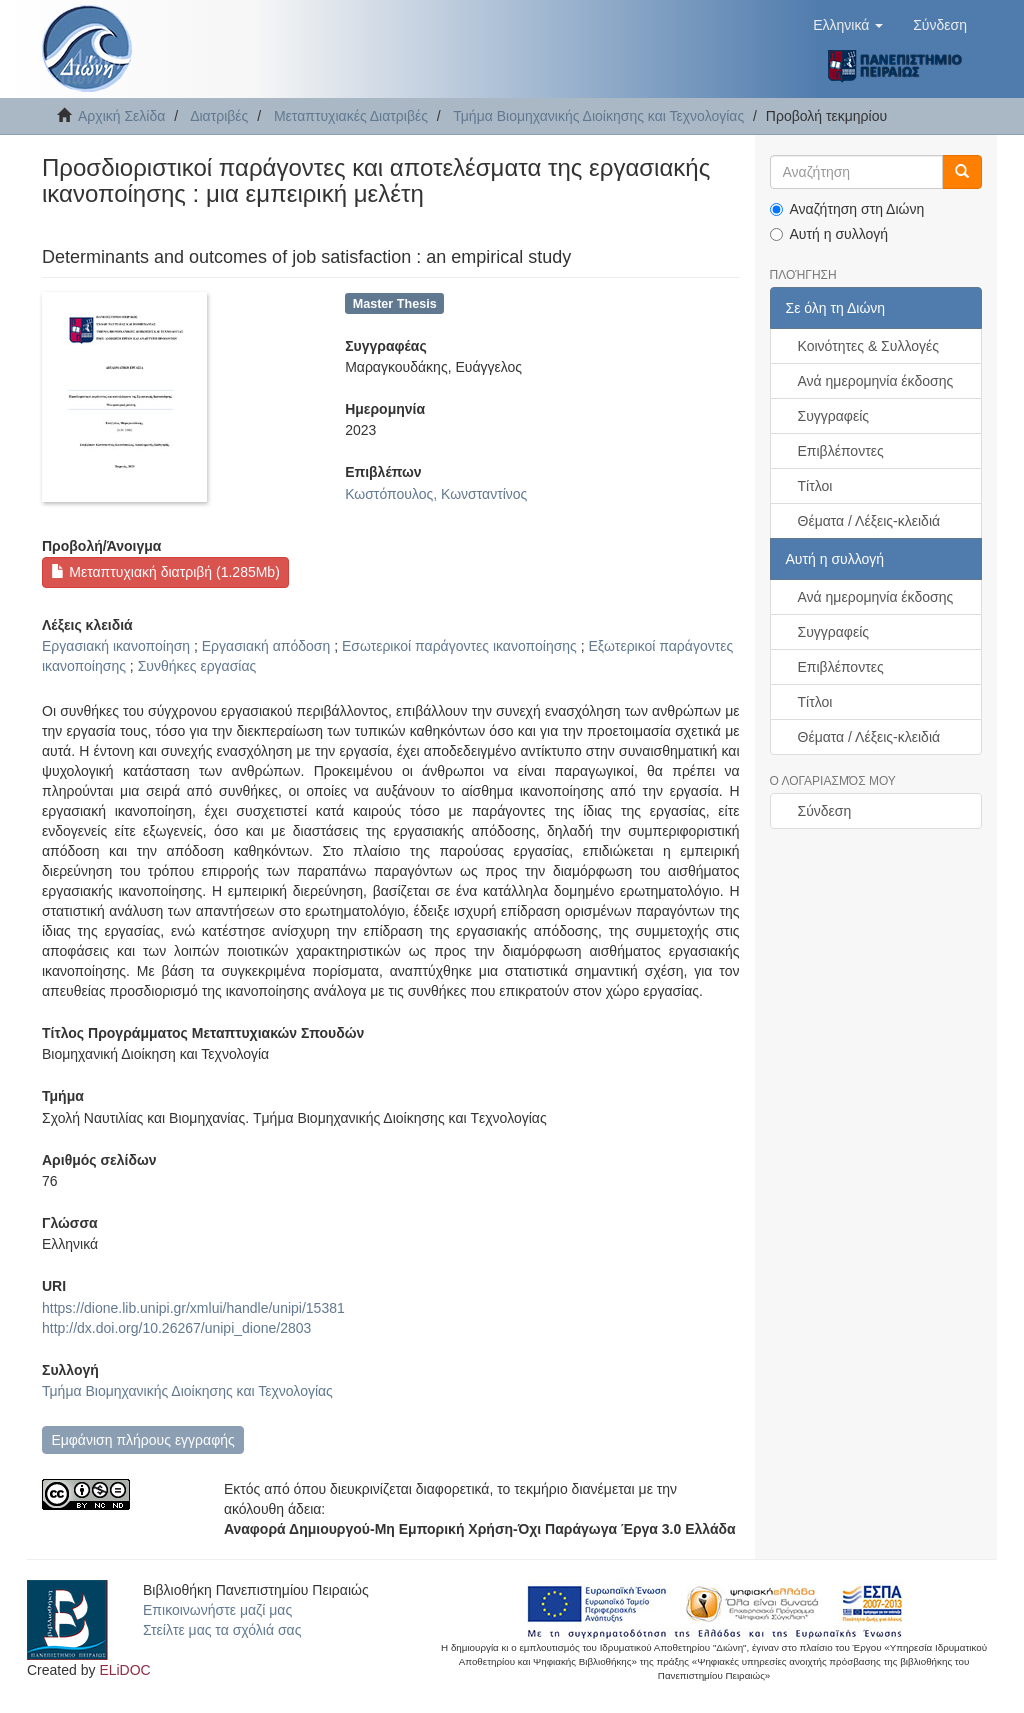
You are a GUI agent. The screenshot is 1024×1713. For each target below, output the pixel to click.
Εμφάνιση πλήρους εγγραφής (142, 1440)
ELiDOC (124, 1670)
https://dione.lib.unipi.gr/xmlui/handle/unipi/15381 (193, 1308)
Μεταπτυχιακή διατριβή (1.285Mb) (165, 572)
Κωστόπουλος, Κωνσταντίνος (436, 494)
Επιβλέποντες (841, 451)
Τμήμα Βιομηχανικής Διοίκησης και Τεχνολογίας (598, 116)
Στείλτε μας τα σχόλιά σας (222, 1630)
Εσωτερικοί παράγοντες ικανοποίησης (459, 646)
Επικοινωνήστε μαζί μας (217, 1610)
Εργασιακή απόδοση (266, 646)
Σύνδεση (825, 811)
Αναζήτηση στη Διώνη (847, 209)
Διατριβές (219, 116)
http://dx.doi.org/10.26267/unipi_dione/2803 (176, 1328)
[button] (848, 25)
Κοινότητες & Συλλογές (868, 346)
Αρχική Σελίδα (121, 116)
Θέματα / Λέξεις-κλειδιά (869, 521)
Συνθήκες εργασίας (197, 666)
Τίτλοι (815, 486)
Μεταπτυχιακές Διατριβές (351, 116)
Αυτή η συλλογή (829, 234)
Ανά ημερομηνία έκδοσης (876, 381)
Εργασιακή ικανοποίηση (116, 646)
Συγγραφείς (834, 416)
